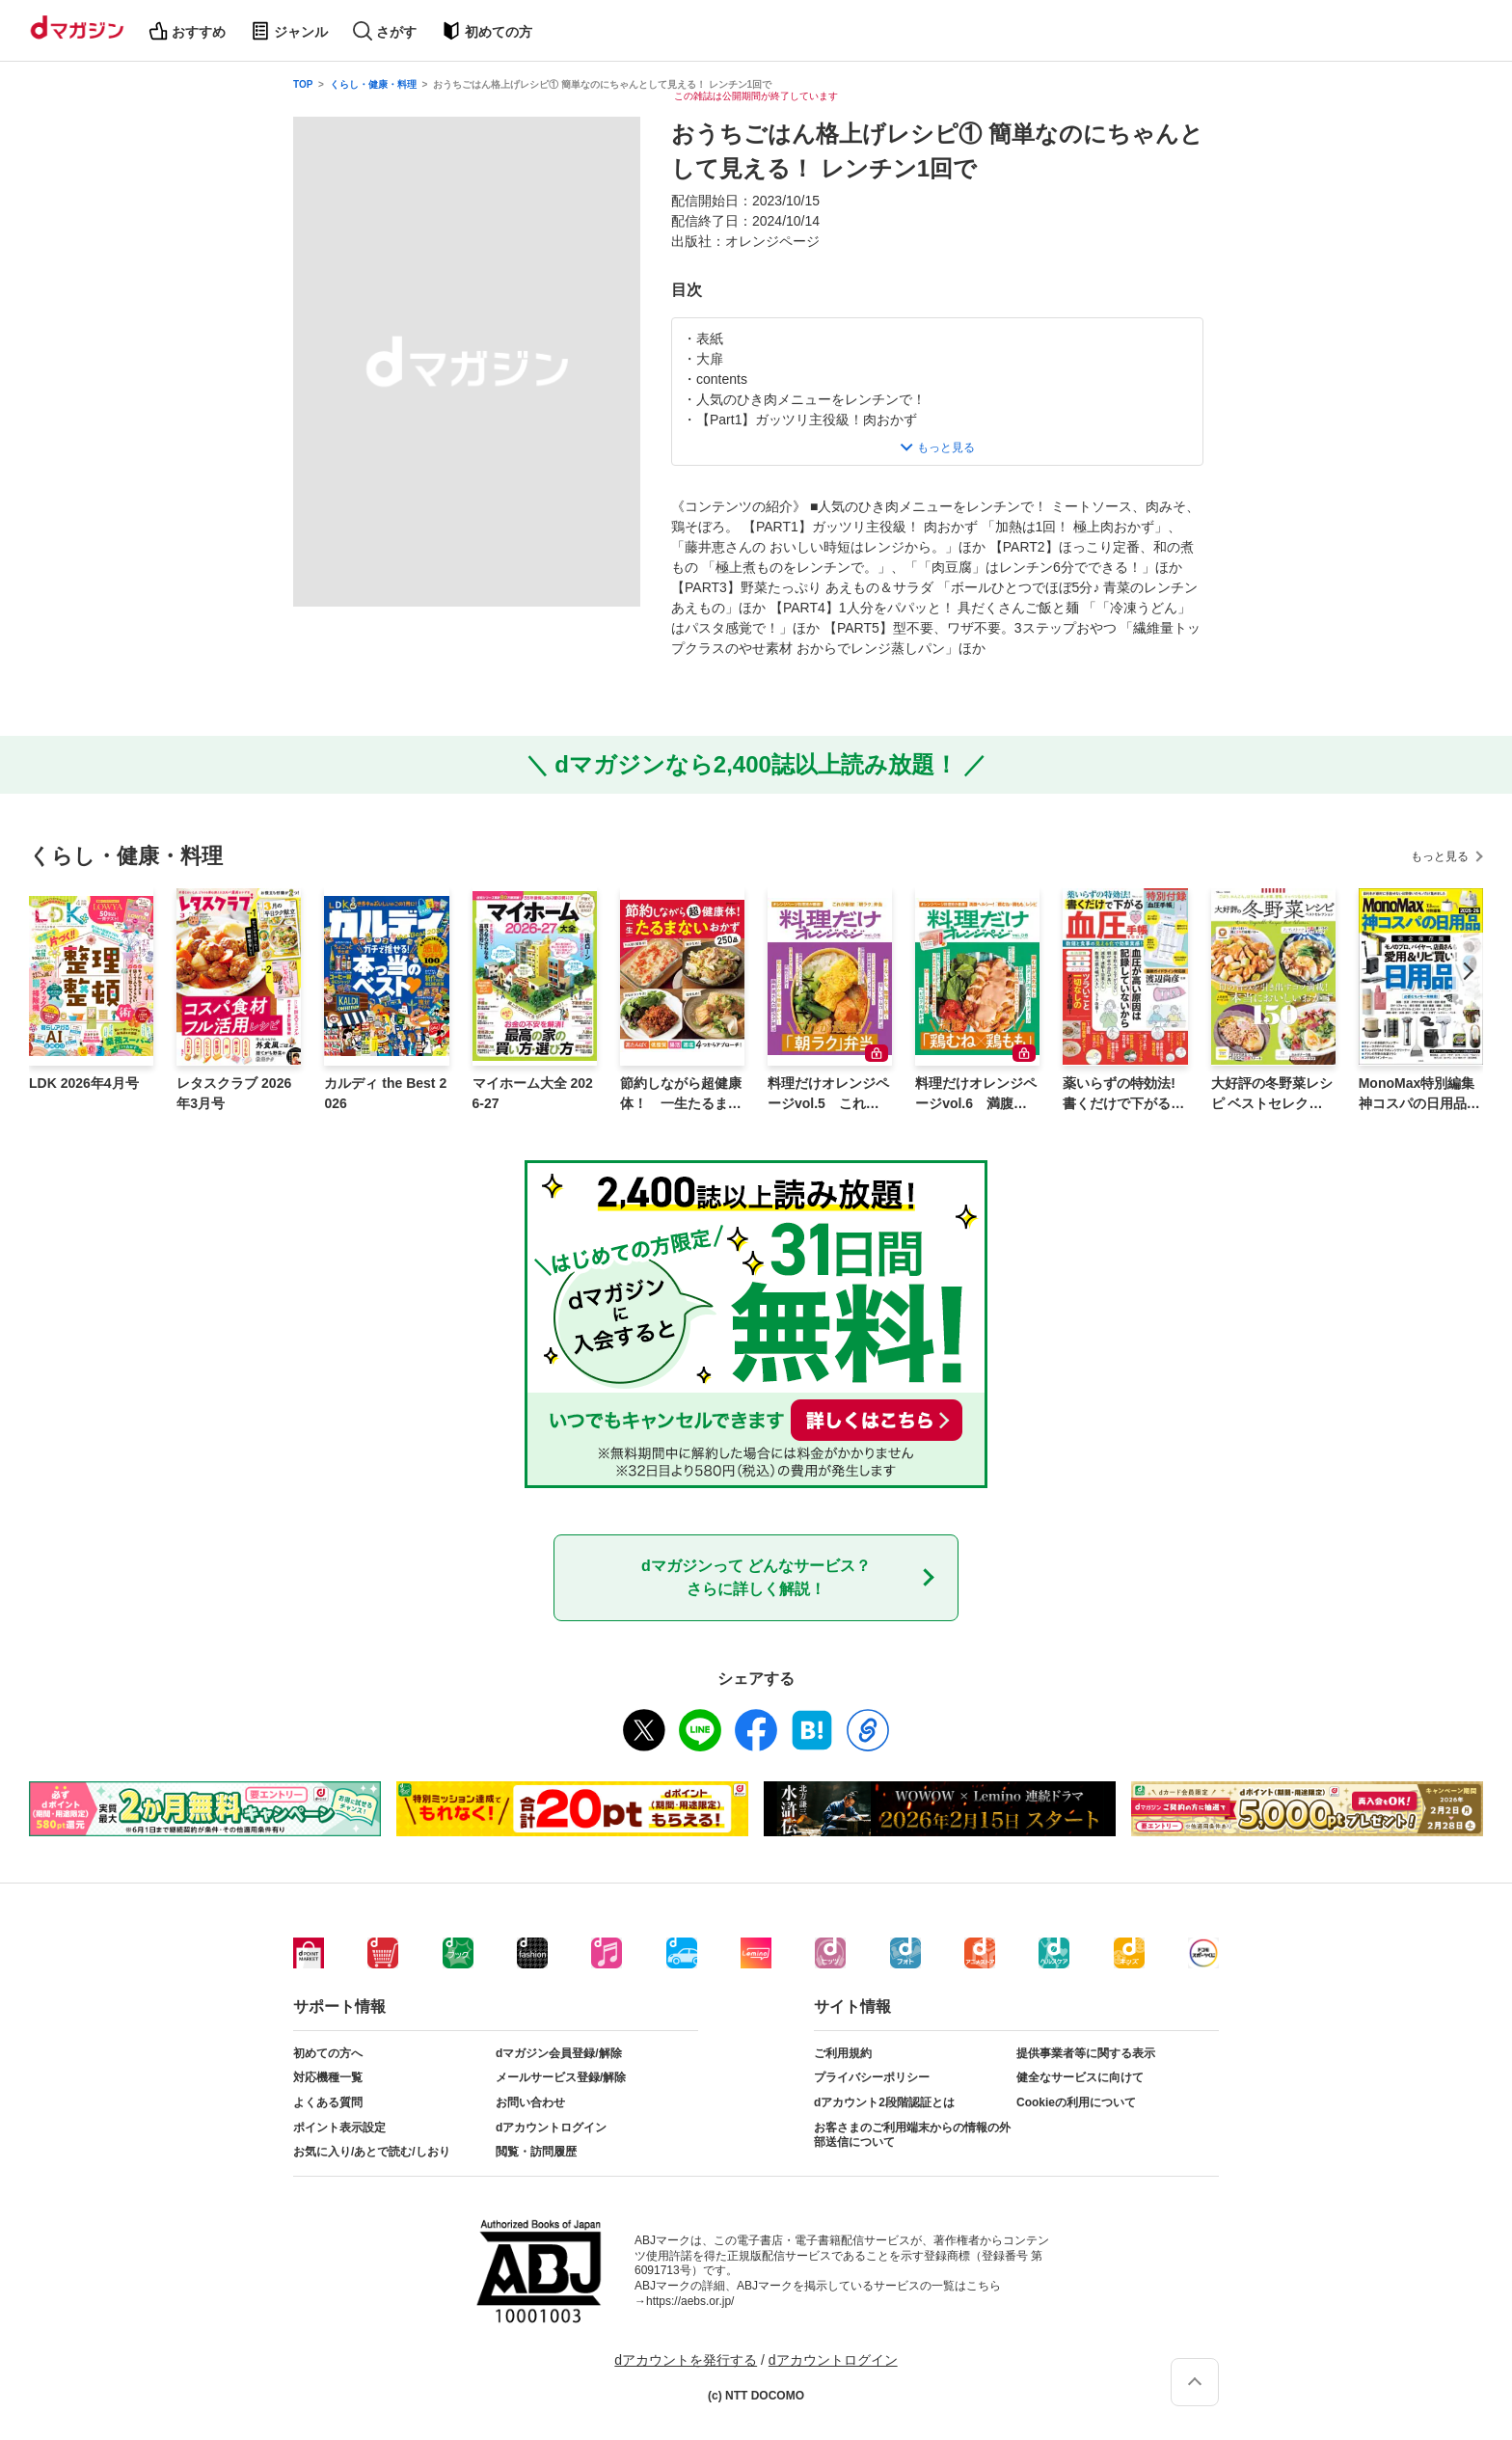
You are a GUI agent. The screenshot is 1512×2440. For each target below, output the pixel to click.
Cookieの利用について (1076, 2102)
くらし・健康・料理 (373, 84)
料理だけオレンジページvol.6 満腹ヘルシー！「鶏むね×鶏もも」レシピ (976, 1094)
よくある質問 (328, 2102)
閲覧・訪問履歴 (536, 2151)
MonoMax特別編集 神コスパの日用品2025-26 (1420, 1094)
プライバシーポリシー (872, 2077)
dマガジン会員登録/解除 (559, 2053)
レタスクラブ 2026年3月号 (233, 1093)
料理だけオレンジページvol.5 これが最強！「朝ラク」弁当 (828, 1094)
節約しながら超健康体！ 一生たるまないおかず (681, 1094)
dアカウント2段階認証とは (884, 2102)
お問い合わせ (530, 2102)
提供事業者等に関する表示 (1085, 2053)
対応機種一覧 (328, 2077)
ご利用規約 (843, 2053)
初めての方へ (328, 2053)
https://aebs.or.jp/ (690, 2301)
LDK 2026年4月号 (84, 1083)
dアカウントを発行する (685, 2360)
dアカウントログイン (551, 2127)
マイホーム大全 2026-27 (532, 1093)
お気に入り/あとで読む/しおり (371, 2151)
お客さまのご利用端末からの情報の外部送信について (912, 2135)
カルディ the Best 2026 (385, 1093)
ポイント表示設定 (339, 2127)
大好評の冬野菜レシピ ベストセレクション (1272, 1094)
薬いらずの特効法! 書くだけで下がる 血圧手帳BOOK (1119, 1094)
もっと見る (1440, 856)
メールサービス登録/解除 (561, 2077)
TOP (302, 84)
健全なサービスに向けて (1080, 2077)
